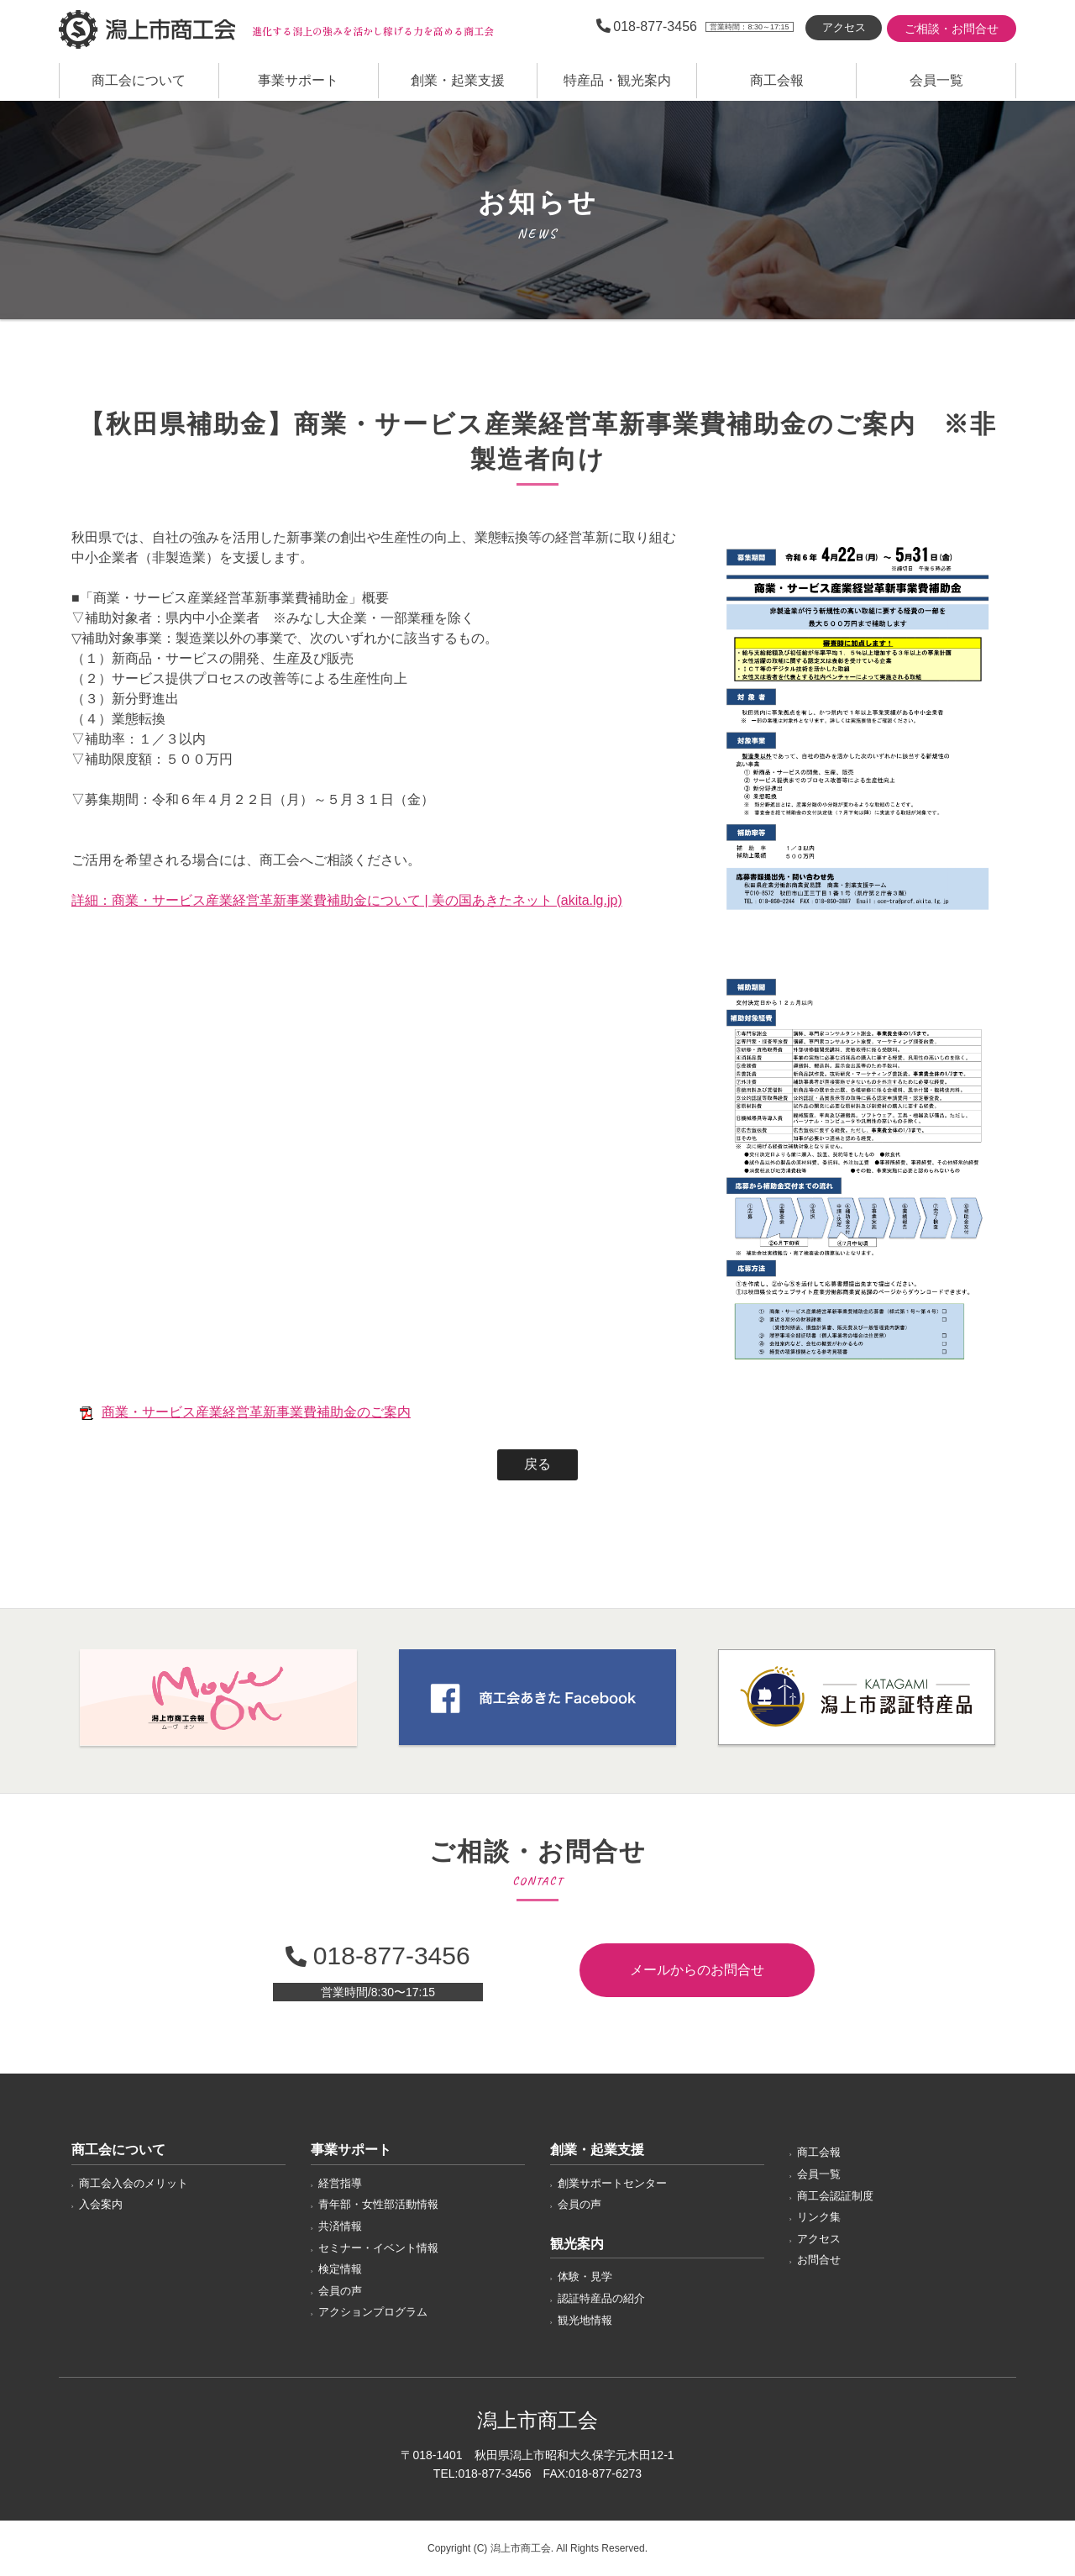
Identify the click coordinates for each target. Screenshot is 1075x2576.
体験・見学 (585, 2276)
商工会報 (777, 80)
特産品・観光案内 (617, 80)
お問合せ (819, 2259)
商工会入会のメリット (133, 2183)
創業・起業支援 (458, 80)
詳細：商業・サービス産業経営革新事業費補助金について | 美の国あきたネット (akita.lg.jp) (346, 900)
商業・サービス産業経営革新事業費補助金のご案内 (256, 1412)
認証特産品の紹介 (601, 2298)
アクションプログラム (372, 2311)
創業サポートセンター (612, 2183)
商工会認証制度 (835, 2196)
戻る (537, 1464)
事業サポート (298, 80)
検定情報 (340, 2269)
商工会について (139, 80)
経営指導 (340, 2183)
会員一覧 (936, 80)
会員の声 (340, 2290)
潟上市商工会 (147, 29)
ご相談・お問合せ (952, 28)
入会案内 (101, 2204)
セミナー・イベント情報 (378, 2248)
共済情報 (340, 2226)
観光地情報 (585, 2320)
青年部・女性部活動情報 (378, 2204)
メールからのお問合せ (697, 1970)
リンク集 (819, 2217)
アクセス (844, 27)
